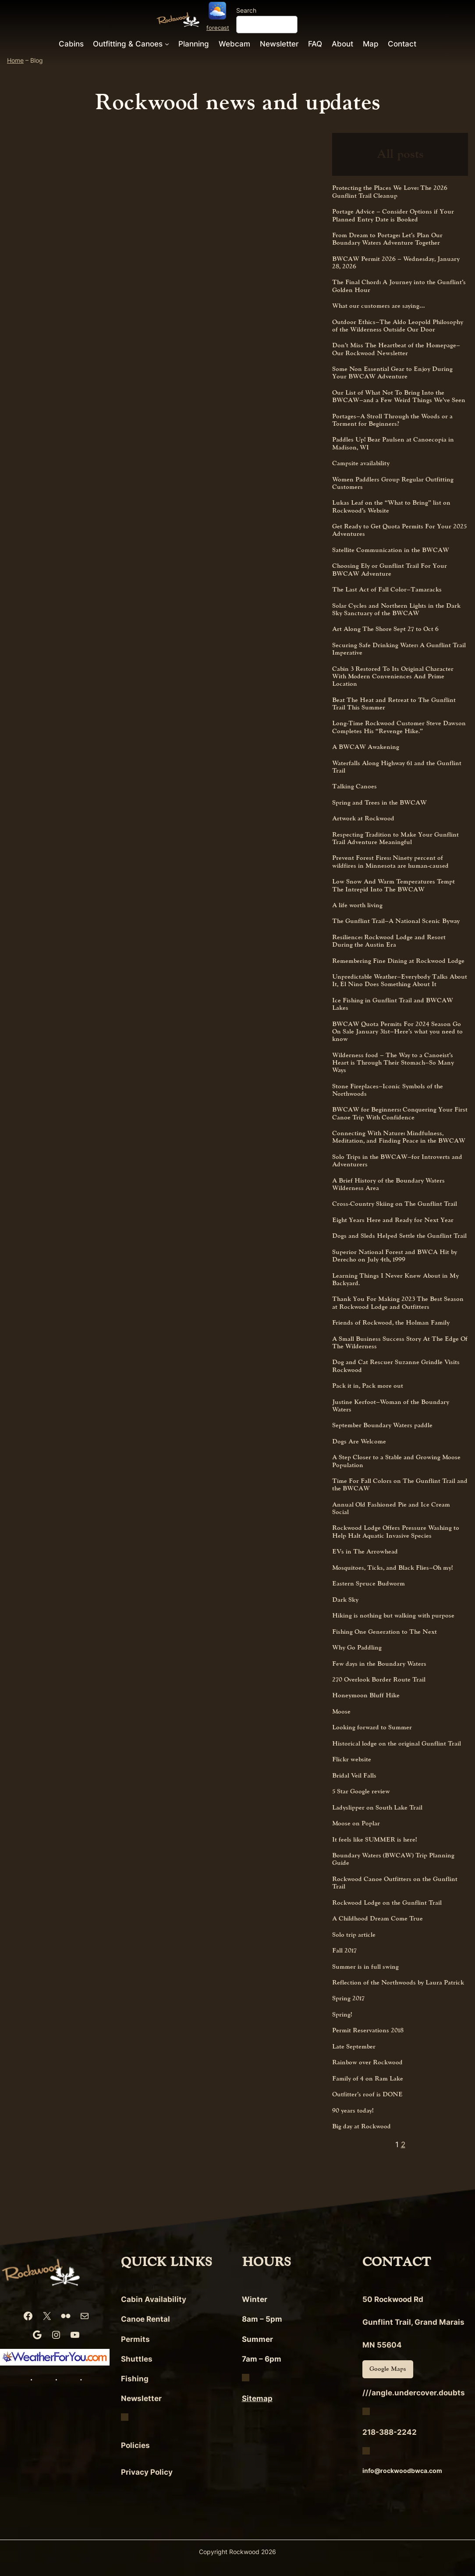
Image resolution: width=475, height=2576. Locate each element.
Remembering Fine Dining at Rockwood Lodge (398, 961)
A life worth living (357, 905)
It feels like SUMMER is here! (374, 1839)
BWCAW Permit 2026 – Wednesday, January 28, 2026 (396, 263)
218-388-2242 (389, 2432)
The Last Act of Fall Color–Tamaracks (387, 589)
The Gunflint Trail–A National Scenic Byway (396, 921)
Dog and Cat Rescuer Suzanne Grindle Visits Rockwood (396, 1366)
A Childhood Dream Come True (377, 1918)
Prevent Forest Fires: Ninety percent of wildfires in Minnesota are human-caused (390, 861)
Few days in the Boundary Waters (379, 1663)
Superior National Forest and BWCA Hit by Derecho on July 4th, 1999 (394, 1256)
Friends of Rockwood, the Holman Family (391, 1322)
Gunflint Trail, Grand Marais (413, 2322)
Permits (135, 2339)
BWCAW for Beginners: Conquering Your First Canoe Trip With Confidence (400, 1113)
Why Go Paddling (357, 1647)
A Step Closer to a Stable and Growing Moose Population (396, 1461)
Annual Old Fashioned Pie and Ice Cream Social (391, 1508)
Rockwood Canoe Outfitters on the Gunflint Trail (394, 1883)
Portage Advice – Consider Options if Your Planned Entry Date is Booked (393, 215)
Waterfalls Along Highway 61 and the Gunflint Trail (396, 767)
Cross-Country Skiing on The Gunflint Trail (394, 1204)
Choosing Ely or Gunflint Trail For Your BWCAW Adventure (389, 569)
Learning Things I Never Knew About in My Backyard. (395, 1279)
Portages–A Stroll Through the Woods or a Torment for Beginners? (392, 420)
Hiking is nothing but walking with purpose (393, 1615)
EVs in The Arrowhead (365, 1551)
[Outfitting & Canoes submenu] (167, 43)
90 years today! (352, 2110)
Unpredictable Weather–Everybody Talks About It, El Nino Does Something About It (399, 980)
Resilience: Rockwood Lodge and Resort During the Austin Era (389, 941)
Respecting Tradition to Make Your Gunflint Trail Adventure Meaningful (395, 838)
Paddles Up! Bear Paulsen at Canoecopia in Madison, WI (393, 443)
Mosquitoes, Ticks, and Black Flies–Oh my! (392, 1567)
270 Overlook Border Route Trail (378, 1679)
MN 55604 (382, 2345)
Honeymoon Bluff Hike (366, 1695)
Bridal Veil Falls (354, 1775)
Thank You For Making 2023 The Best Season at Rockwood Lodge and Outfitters (398, 1303)
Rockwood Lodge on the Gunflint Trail (387, 1902)
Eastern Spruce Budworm (368, 1583)
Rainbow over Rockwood (367, 2062)
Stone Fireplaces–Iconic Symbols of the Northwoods (387, 1090)
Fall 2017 (344, 1950)
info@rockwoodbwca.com (402, 2470)
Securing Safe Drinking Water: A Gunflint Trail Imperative (399, 649)
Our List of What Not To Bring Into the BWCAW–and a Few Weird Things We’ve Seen (398, 396)
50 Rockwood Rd (392, 2299)
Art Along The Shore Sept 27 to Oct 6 (385, 629)
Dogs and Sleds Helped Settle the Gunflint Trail (399, 1236)
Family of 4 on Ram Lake (367, 2078)
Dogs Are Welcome (359, 1441)
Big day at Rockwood (361, 2126)
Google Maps (387, 2369)
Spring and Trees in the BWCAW (379, 802)
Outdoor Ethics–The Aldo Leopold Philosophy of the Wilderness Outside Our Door (397, 326)
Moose (341, 1711)
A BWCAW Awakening (365, 747)
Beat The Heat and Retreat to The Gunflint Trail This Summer (394, 704)
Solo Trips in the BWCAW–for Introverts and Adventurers (397, 1161)
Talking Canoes (354, 786)
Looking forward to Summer (372, 1727)
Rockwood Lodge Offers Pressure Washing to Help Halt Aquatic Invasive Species (395, 1531)
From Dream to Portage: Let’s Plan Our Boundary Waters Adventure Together (387, 239)
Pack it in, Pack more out (367, 1386)
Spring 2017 (348, 1998)
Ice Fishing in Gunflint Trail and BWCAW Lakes (392, 1004)
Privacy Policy (147, 2472)
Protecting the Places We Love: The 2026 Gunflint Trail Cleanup (389, 192)
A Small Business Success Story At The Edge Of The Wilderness (400, 1342)
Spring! (342, 2014)
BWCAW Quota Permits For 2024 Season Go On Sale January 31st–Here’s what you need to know (397, 1031)
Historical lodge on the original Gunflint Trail (396, 1743)
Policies (135, 2445)
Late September (354, 2046)
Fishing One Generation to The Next (384, 1631)
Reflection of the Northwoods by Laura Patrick (398, 1982)
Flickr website (351, 1759)
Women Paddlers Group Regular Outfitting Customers (393, 483)
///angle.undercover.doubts (413, 2392)
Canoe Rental (145, 2319)
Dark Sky (345, 1599)
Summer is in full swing (365, 1966)
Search (246, 10)
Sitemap (257, 2398)
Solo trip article (354, 1934)
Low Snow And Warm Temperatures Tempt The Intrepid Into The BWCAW (393, 885)
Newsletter (141, 2398)
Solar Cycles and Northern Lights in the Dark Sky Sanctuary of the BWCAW (396, 609)
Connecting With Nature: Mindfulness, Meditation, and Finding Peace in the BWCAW (398, 1137)
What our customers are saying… (378, 306)
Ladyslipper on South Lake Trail (377, 1807)
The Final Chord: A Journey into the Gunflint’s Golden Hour (399, 286)
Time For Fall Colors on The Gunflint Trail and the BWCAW (400, 1485)
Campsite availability (361, 463)
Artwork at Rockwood (363, 818)
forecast (217, 28)
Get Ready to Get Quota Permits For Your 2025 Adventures (399, 530)
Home (15, 60)
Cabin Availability (153, 2299)
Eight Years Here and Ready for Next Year (393, 1220)
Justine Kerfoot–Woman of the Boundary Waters (390, 1406)
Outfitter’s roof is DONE (367, 2094)
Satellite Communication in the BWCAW (390, 550)
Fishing (135, 2378)
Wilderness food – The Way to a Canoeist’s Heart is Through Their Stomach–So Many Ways (393, 1062)
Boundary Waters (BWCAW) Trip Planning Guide (393, 1859)
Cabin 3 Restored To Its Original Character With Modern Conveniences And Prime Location (393, 676)
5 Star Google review (361, 1791)
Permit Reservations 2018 (368, 2030)
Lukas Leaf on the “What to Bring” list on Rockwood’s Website (391, 506)
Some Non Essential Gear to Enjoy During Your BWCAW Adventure (392, 373)
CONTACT (396, 2262)
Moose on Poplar (356, 1823)
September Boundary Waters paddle (382, 1425)
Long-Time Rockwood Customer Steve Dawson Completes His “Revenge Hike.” (399, 727)
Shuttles (136, 2359)
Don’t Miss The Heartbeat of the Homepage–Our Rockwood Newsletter (396, 349)
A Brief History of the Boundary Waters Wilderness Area (388, 1184)
